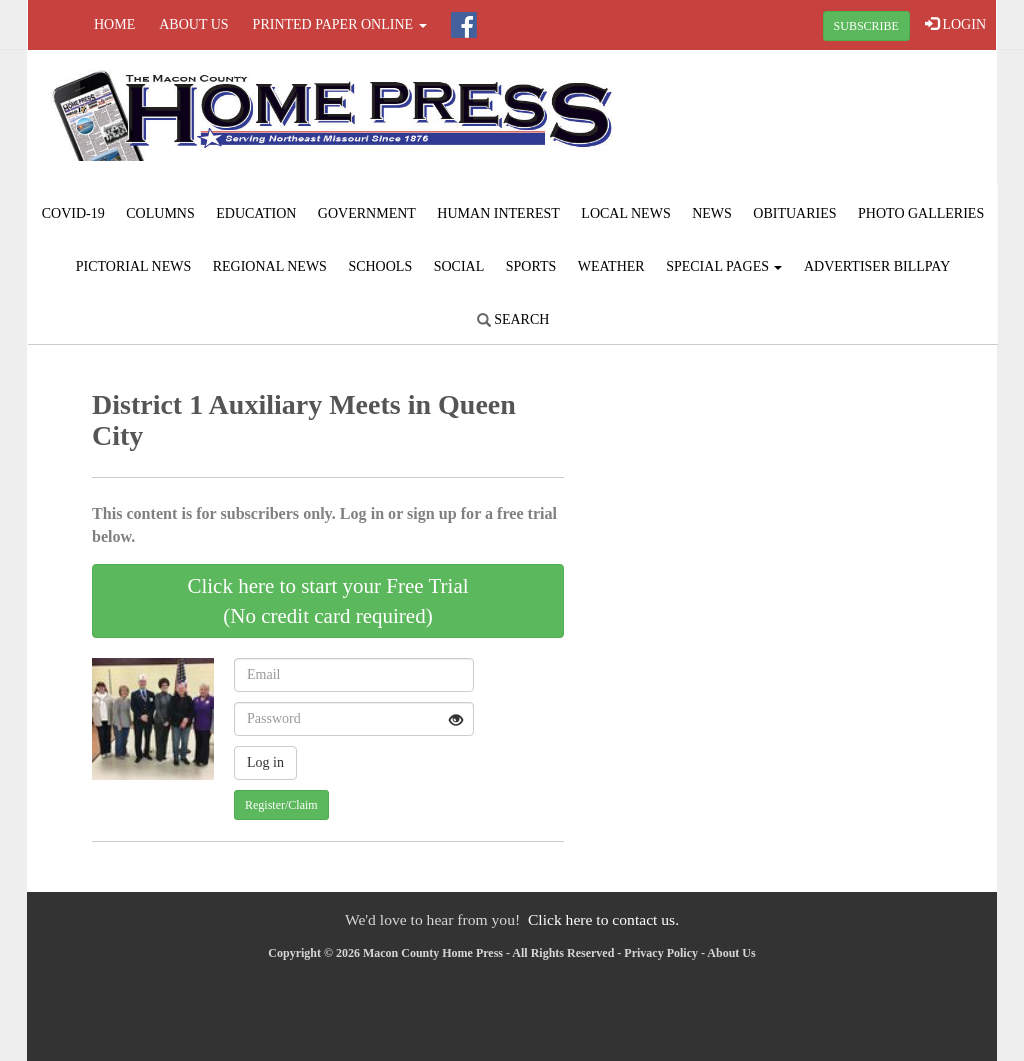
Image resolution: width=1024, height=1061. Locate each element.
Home (114, 24)
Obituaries (794, 213)
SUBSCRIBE (866, 26)
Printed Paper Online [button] (340, 24)
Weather (611, 266)
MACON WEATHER (834, 125)
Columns (160, 213)
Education (256, 213)
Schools (380, 266)
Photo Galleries (921, 213)
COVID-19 (73, 213)
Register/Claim (281, 805)
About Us (193, 24)
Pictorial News (134, 266)
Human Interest (498, 213)
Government (367, 213)
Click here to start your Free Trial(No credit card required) (327, 601)
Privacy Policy (661, 953)
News (712, 213)
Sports (531, 266)
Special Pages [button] (724, 266)
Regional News (270, 266)
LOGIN (955, 24)
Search (513, 319)
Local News (625, 213)
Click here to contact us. (603, 919)
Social (459, 266)
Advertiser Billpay (877, 266)
